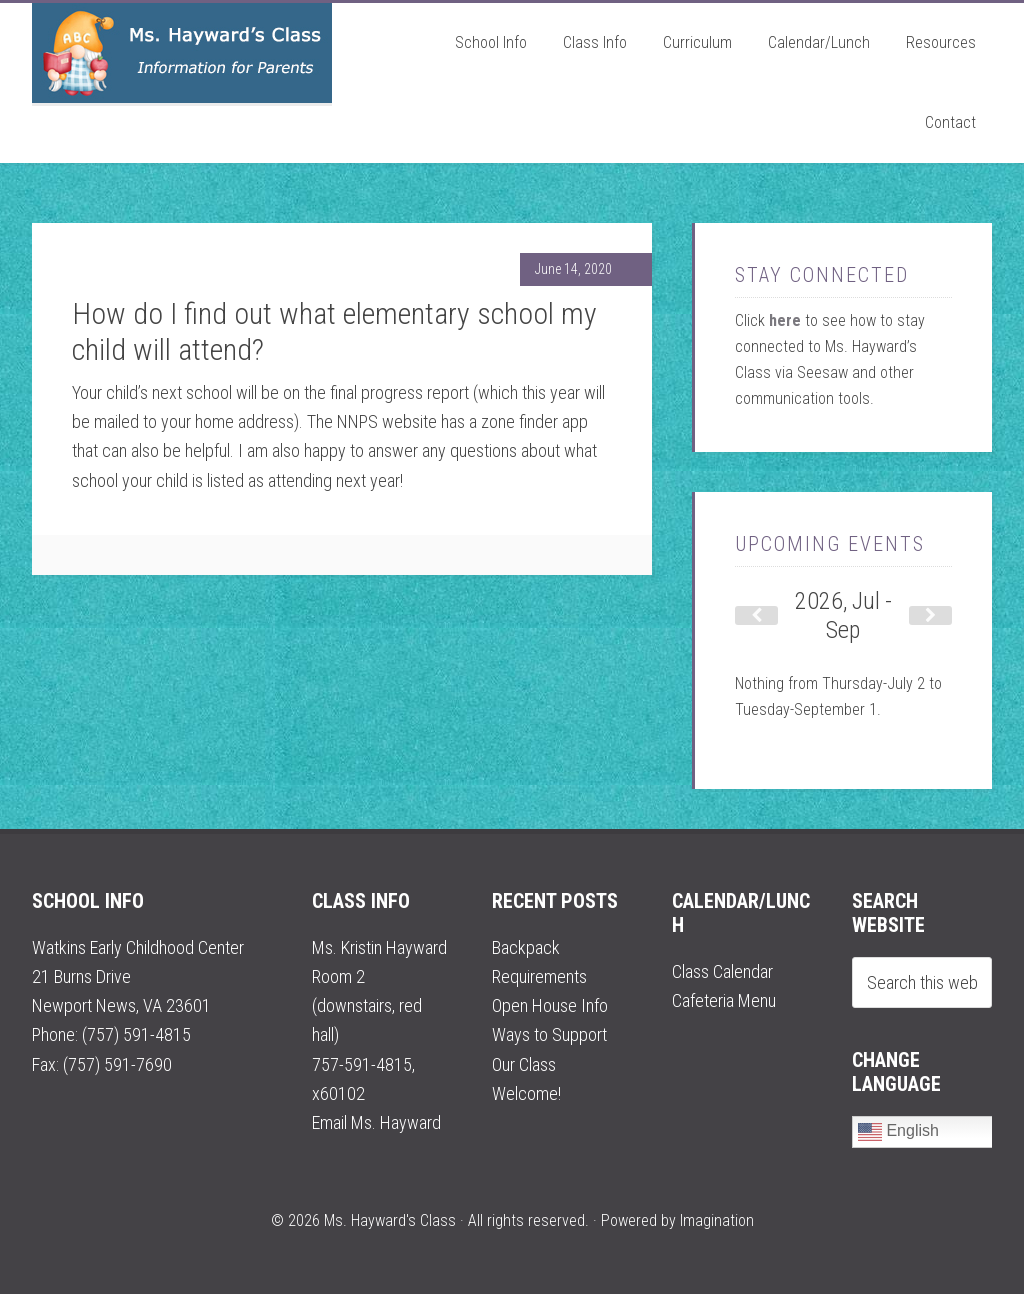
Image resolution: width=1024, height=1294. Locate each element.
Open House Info (550, 1005)
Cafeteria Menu (724, 1000)
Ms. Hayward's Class (182, 53)
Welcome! (526, 1093)
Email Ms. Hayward (376, 1122)
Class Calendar (722, 971)
